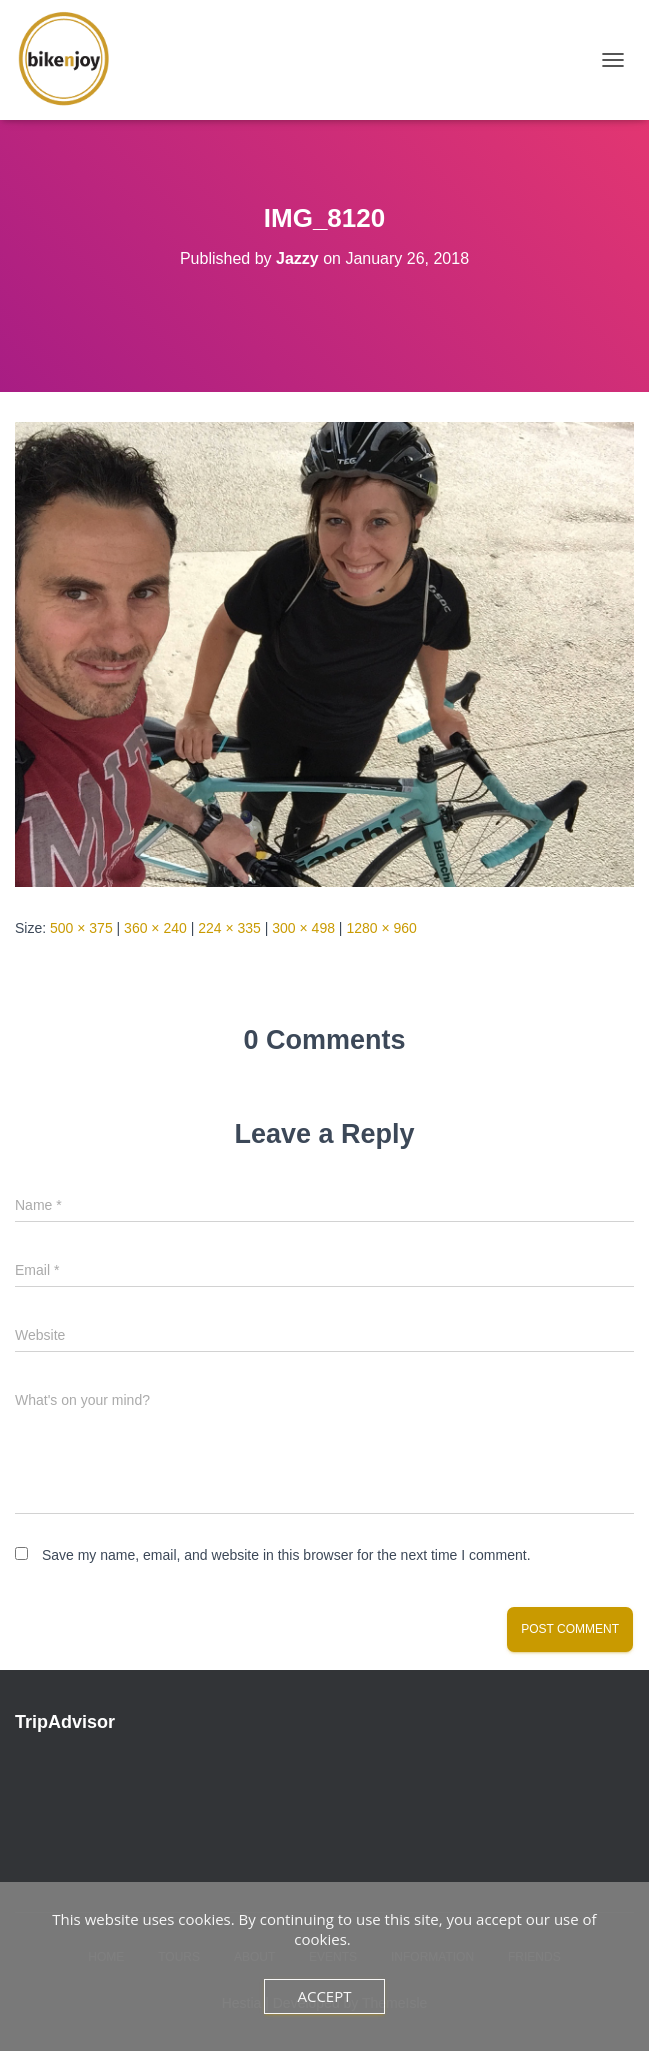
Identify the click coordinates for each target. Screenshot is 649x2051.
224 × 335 (229, 928)
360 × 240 (155, 928)
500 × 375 (81, 928)
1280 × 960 (381, 928)
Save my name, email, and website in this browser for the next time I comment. (286, 1555)
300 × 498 (303, 928)
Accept (324, 1996)
